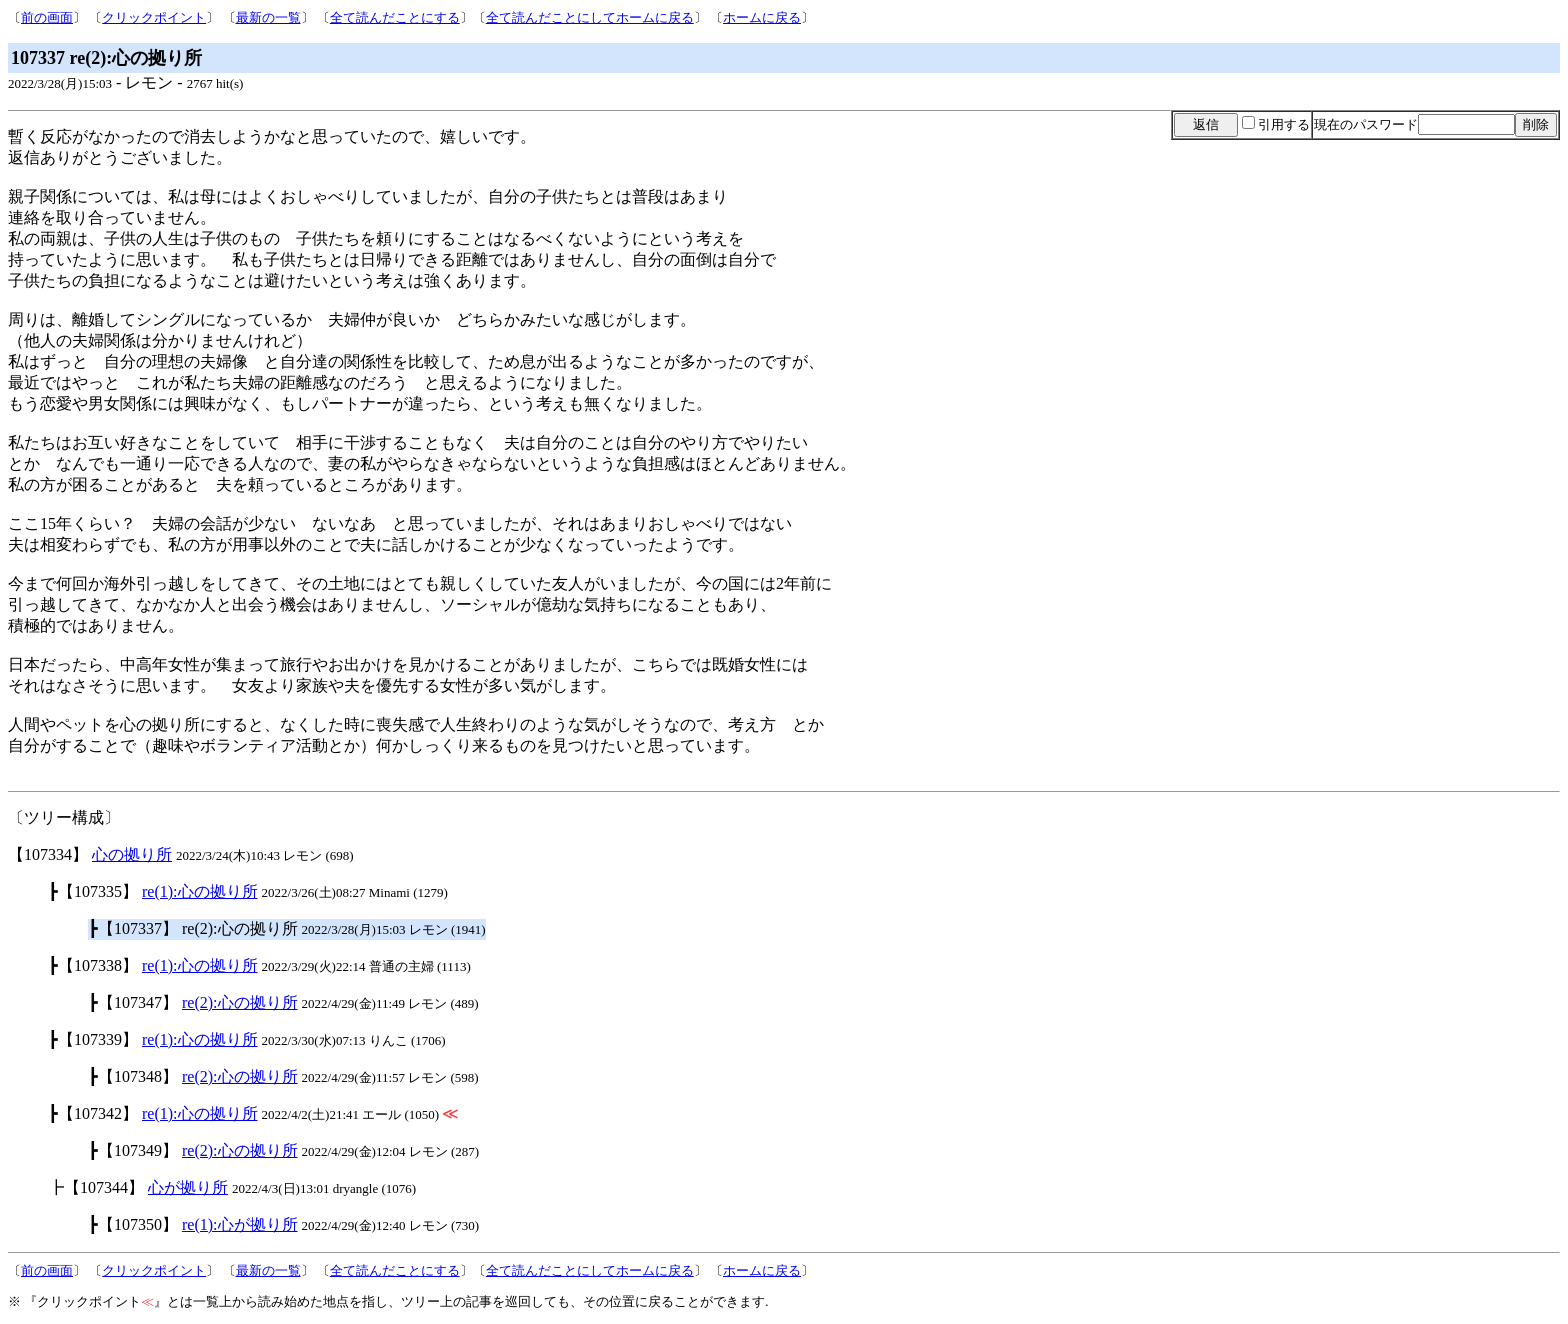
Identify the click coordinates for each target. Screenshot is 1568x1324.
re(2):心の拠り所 (240, 1002)
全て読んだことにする (395, 17)
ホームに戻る (762, 17)
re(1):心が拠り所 (240, 1224)
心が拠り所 (188, 1187)
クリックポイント (154, 17)
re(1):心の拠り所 (200, 891)
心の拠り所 (132, 854)
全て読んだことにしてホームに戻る (590, 17)
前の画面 (47, 17)
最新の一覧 (268, 17)
